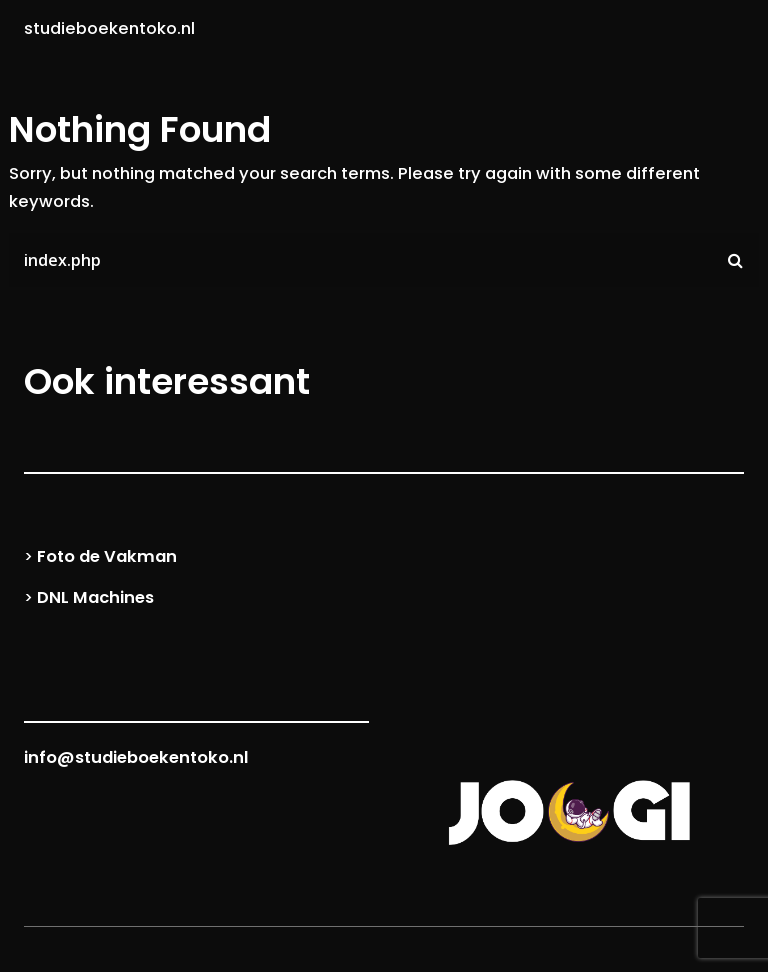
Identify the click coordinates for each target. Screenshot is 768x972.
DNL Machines (95, 597)
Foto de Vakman (107, 556)
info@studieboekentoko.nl (136, 757)
